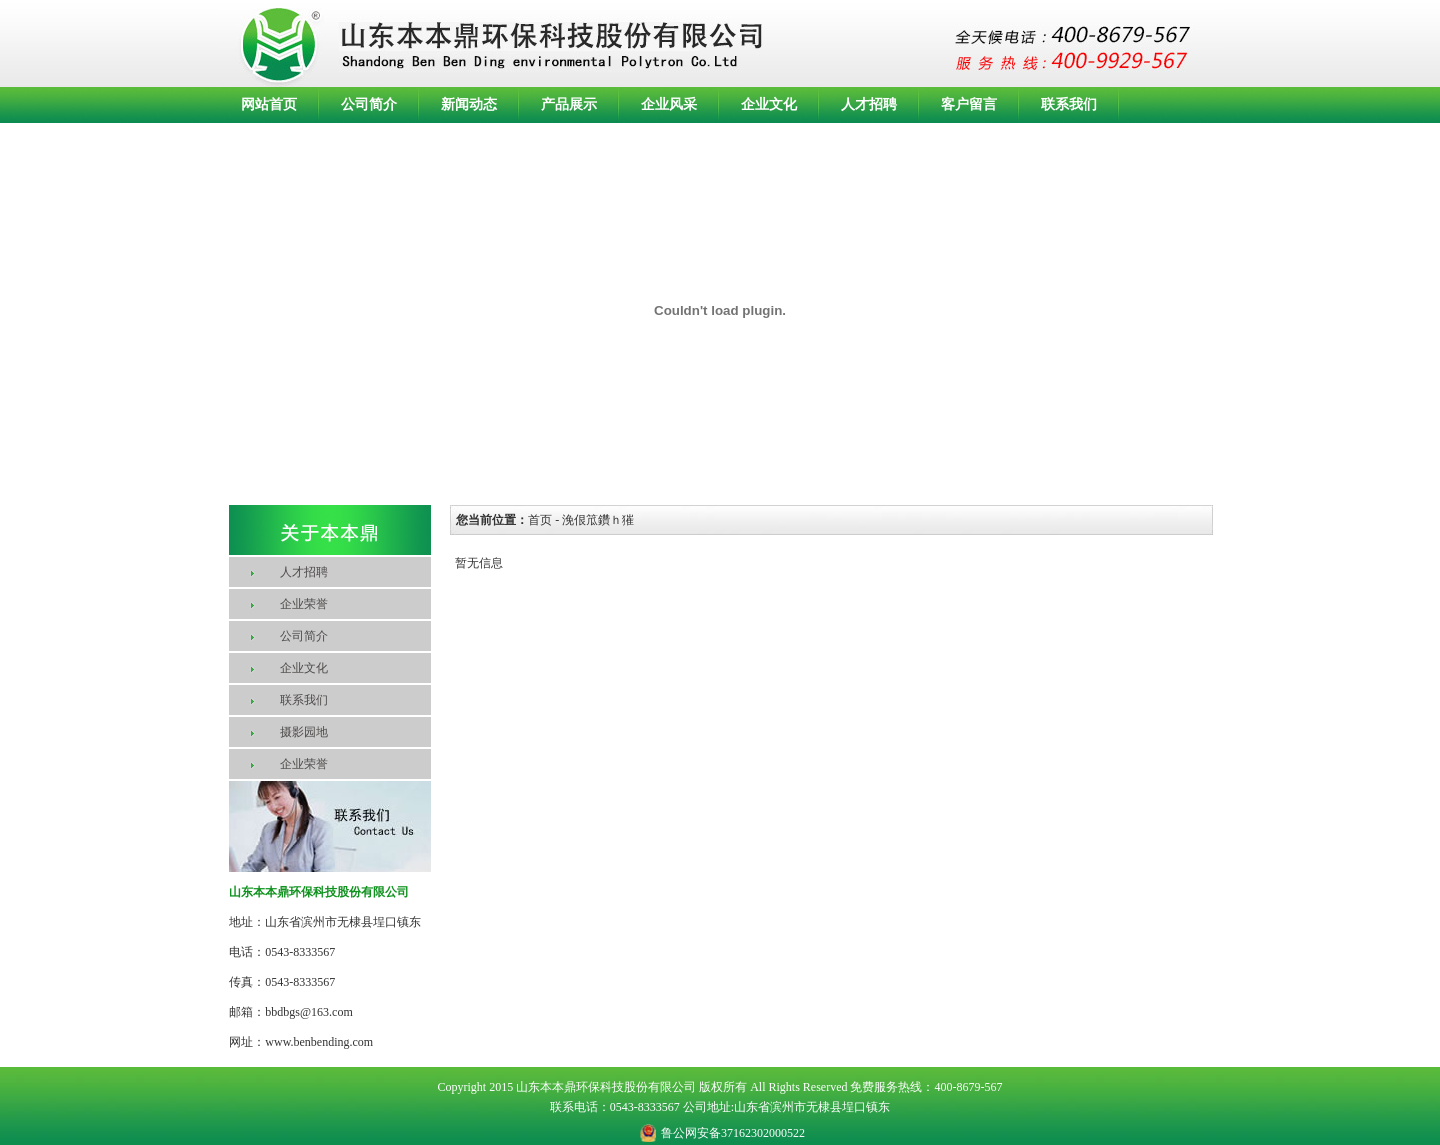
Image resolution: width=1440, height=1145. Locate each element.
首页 (540, 520)
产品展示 (569, 104)
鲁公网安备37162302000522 (733, 1133)
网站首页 (269, 104)
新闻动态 (469, 104)
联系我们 (1069, 104)
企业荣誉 (304, 604)
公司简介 (369, 104)
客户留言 (969, 104)
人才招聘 (869, 104)
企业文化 (769, 104)
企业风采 (669, 104)
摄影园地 (304, 732)
